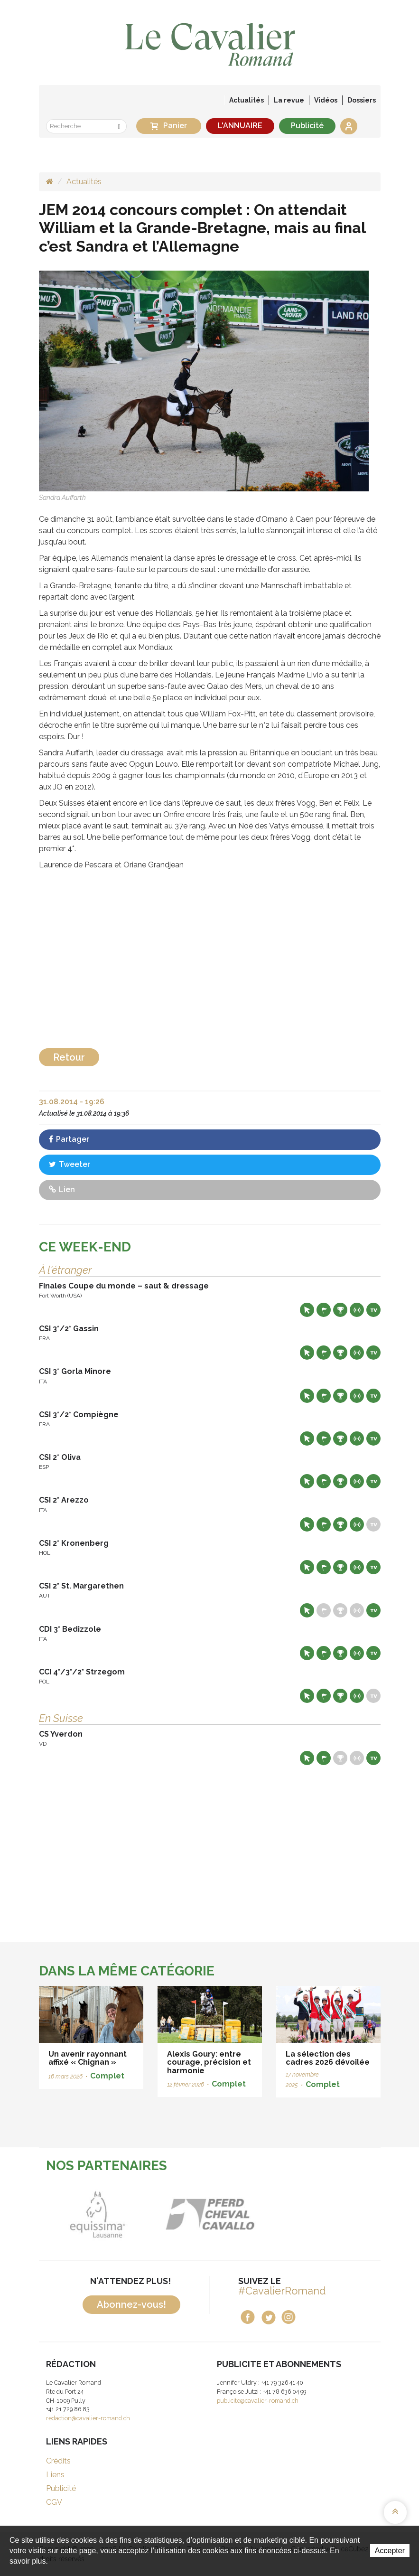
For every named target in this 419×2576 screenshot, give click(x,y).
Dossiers (361, 100)
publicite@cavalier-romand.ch (257, 2400)
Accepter (390, 2551)
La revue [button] (289, 100)
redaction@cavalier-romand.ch (88, 2418)
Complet (107, 2075)
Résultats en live (357, 1310)
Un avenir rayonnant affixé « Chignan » (87, 2058)
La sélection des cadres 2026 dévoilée (328, 2058)
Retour (69, 1057)
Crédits (58, 2460)
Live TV (373, 1310)
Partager (69, 1139)
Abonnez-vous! (131, 2304)
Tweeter (69, 1164)
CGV (54, 2502)
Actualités (246, 100)
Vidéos (325, 100)
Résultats (340, 1310)
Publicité (307, 125)
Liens (55, 2474)
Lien (62, 1189)
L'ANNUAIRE (240, 125)
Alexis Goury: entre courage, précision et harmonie (209, 2062)
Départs (324, 1310)
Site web (307, 1310)
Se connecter (349, 126)
